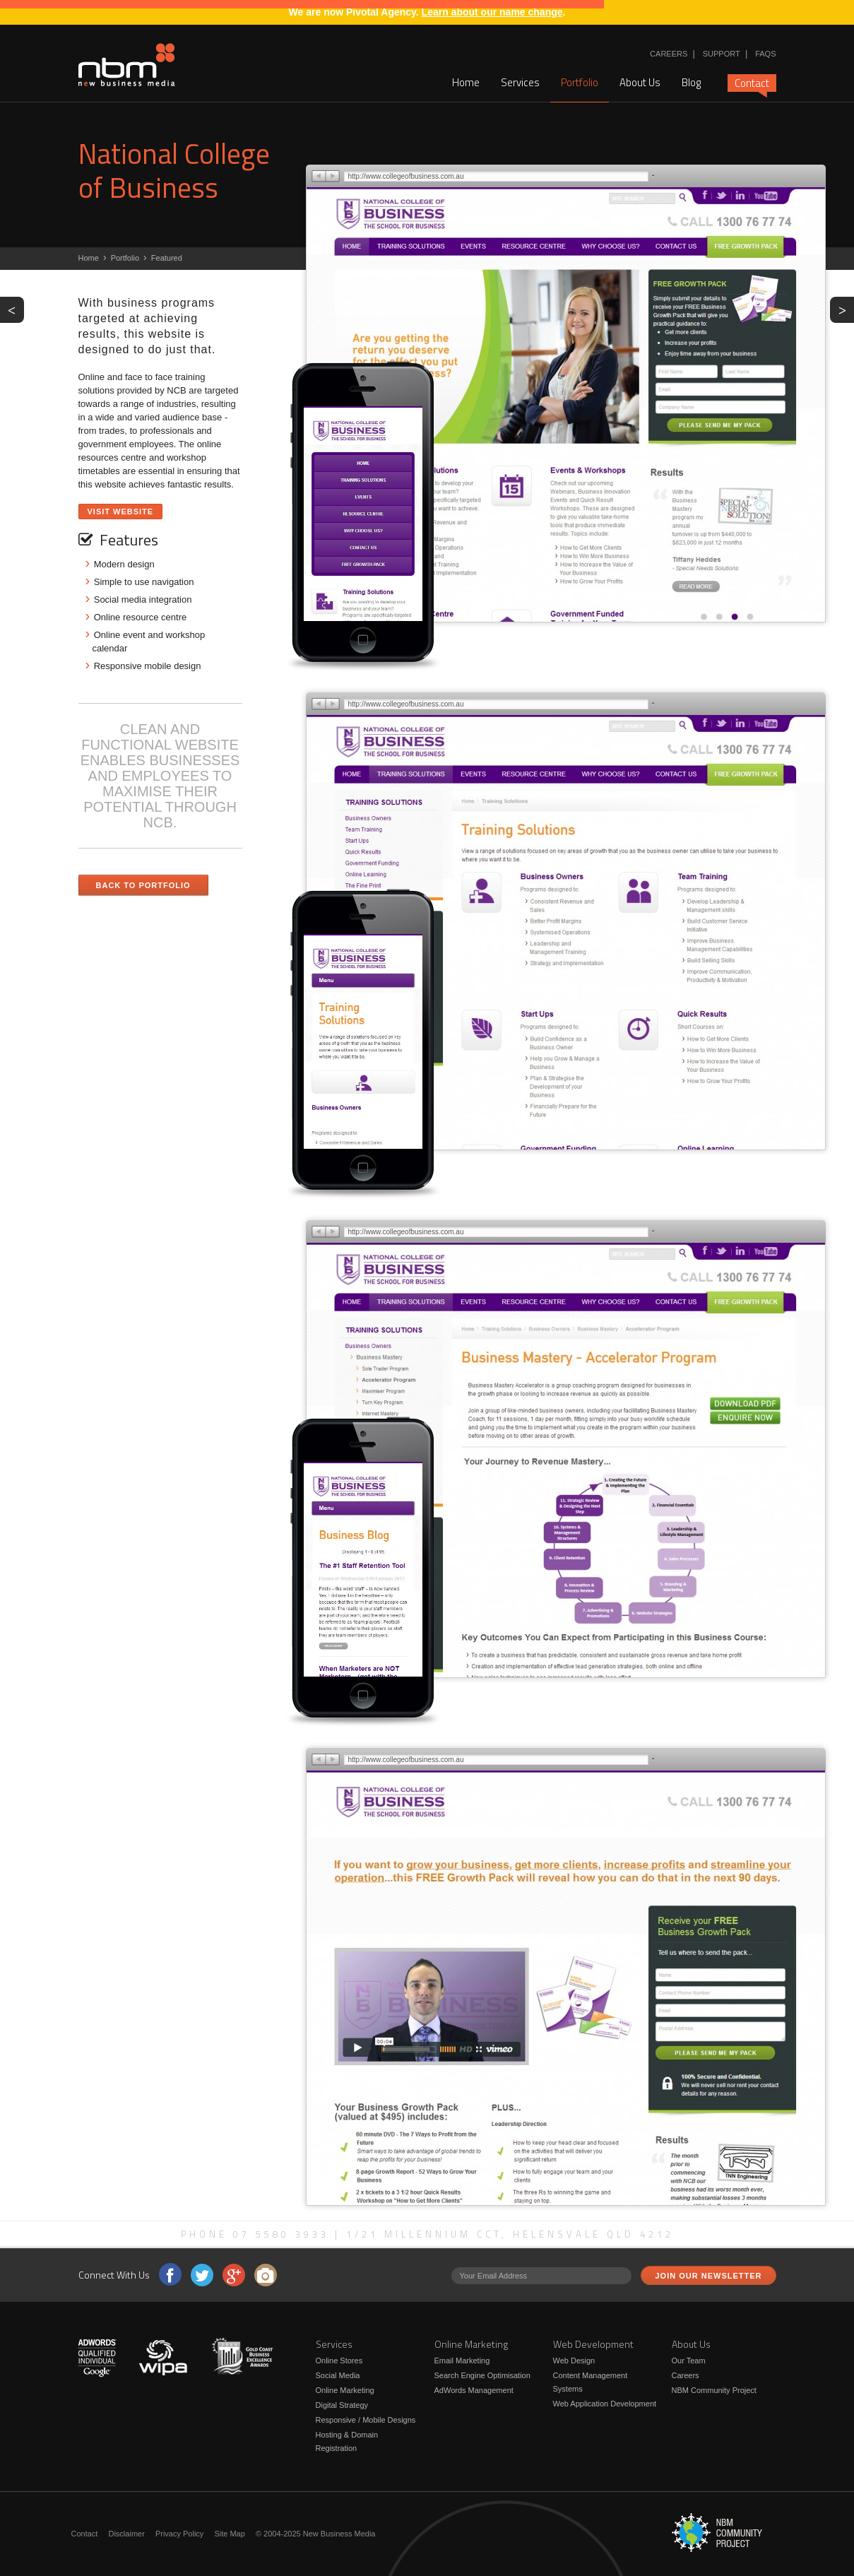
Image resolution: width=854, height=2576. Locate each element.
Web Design (574, 2360)
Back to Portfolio (143, 885)
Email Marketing (462, 2360)
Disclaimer (126, 2533)
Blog (691, 82)
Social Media (338, 2375)
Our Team (689, 2360)
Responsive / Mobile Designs (366, 2420)
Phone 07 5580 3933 (255, 2234)
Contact (752, 83)
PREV (16, 308)
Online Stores (339, 2360)
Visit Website (121, 511)
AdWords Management (474, 2390)
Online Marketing (345, 2390)
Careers (668, 53)
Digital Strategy (342, 2405)
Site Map (229, 2533)
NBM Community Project (714, 2390)
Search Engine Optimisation (482, 2375)
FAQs (765, 53)
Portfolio (579, 82)
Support (721, 53)
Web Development (593, 2343)
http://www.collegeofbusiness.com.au (406, 176)
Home (466, 82)
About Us (639, 82)
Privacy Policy (179, 2533)
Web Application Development (605, 2403)
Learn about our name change (492, 12)
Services (520, 82)
